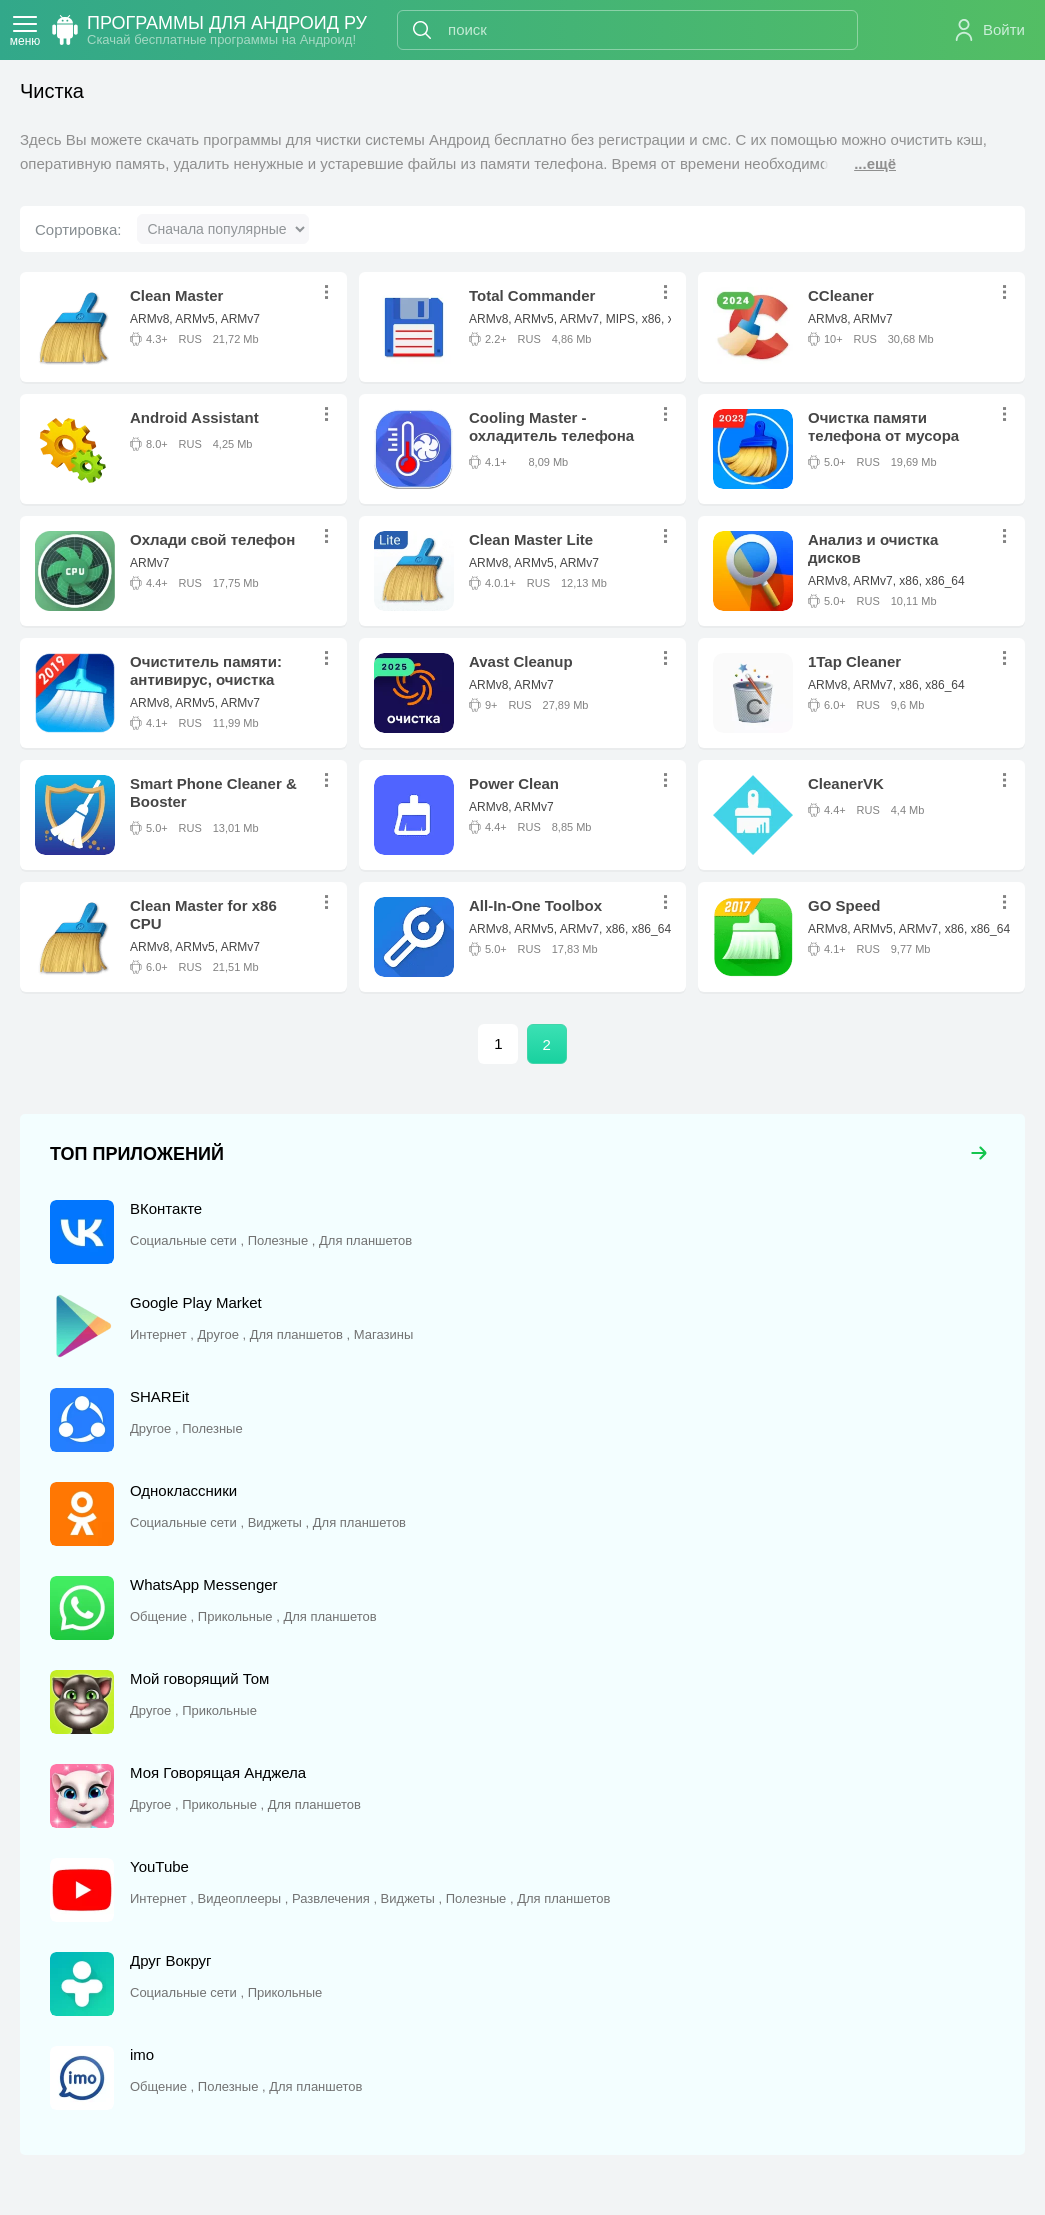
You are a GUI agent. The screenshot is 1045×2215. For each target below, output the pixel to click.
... (332, 292)
